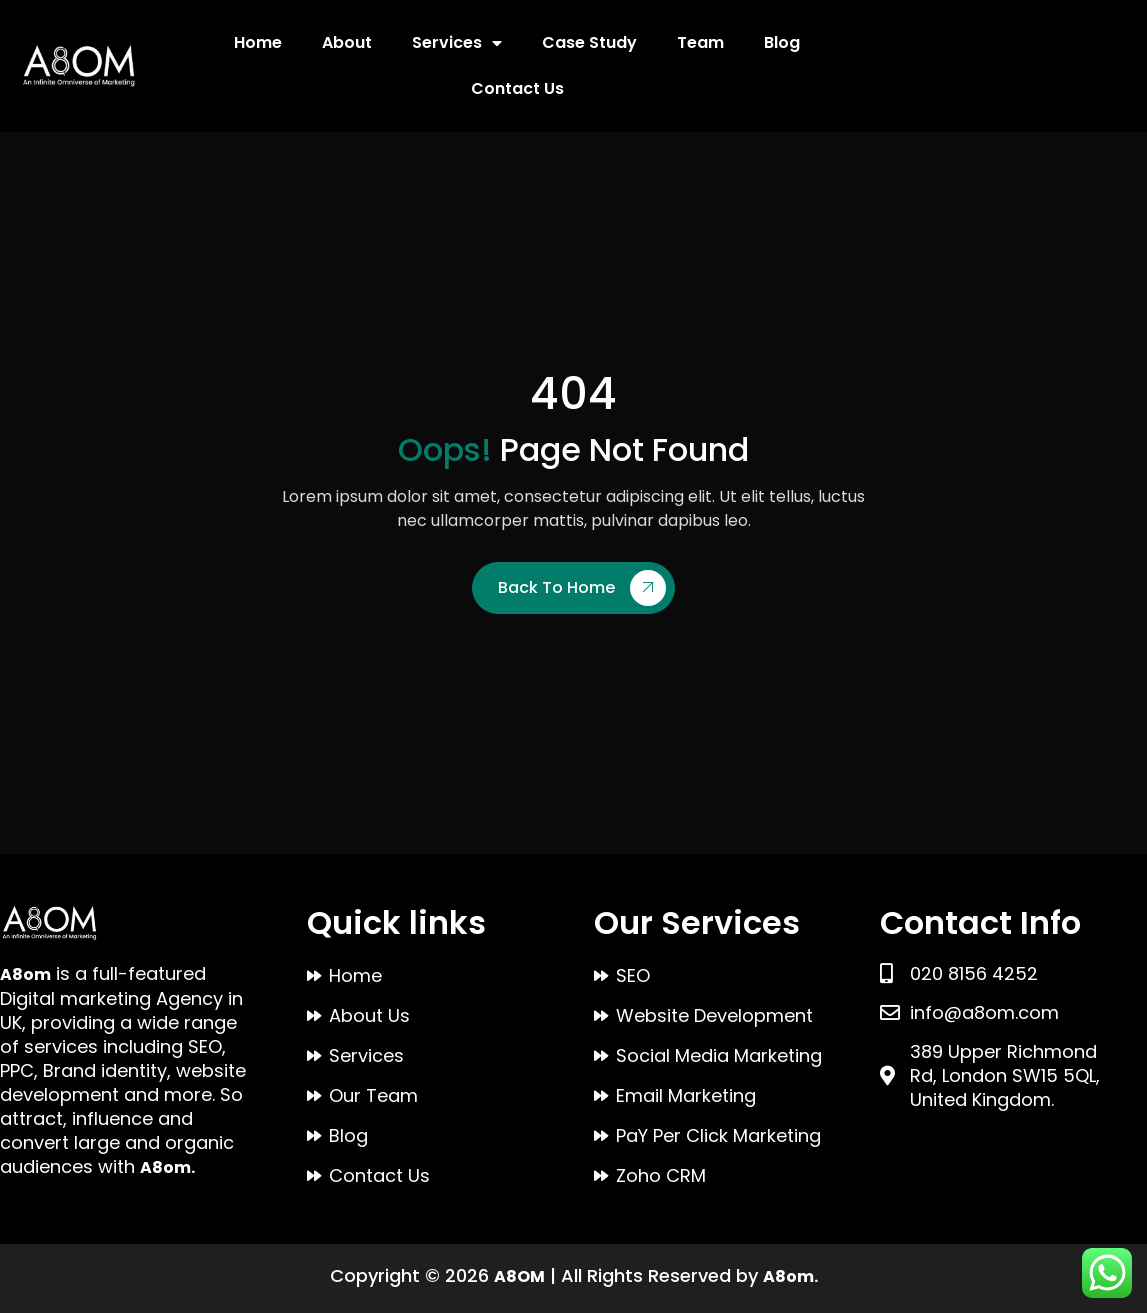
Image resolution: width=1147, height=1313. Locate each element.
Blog (782, 42)
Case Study (589, 42)
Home (258, 42)
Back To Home (582, 588)
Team (700, 42)
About (347, 42)
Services (457, 43)
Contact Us (517, 88)
